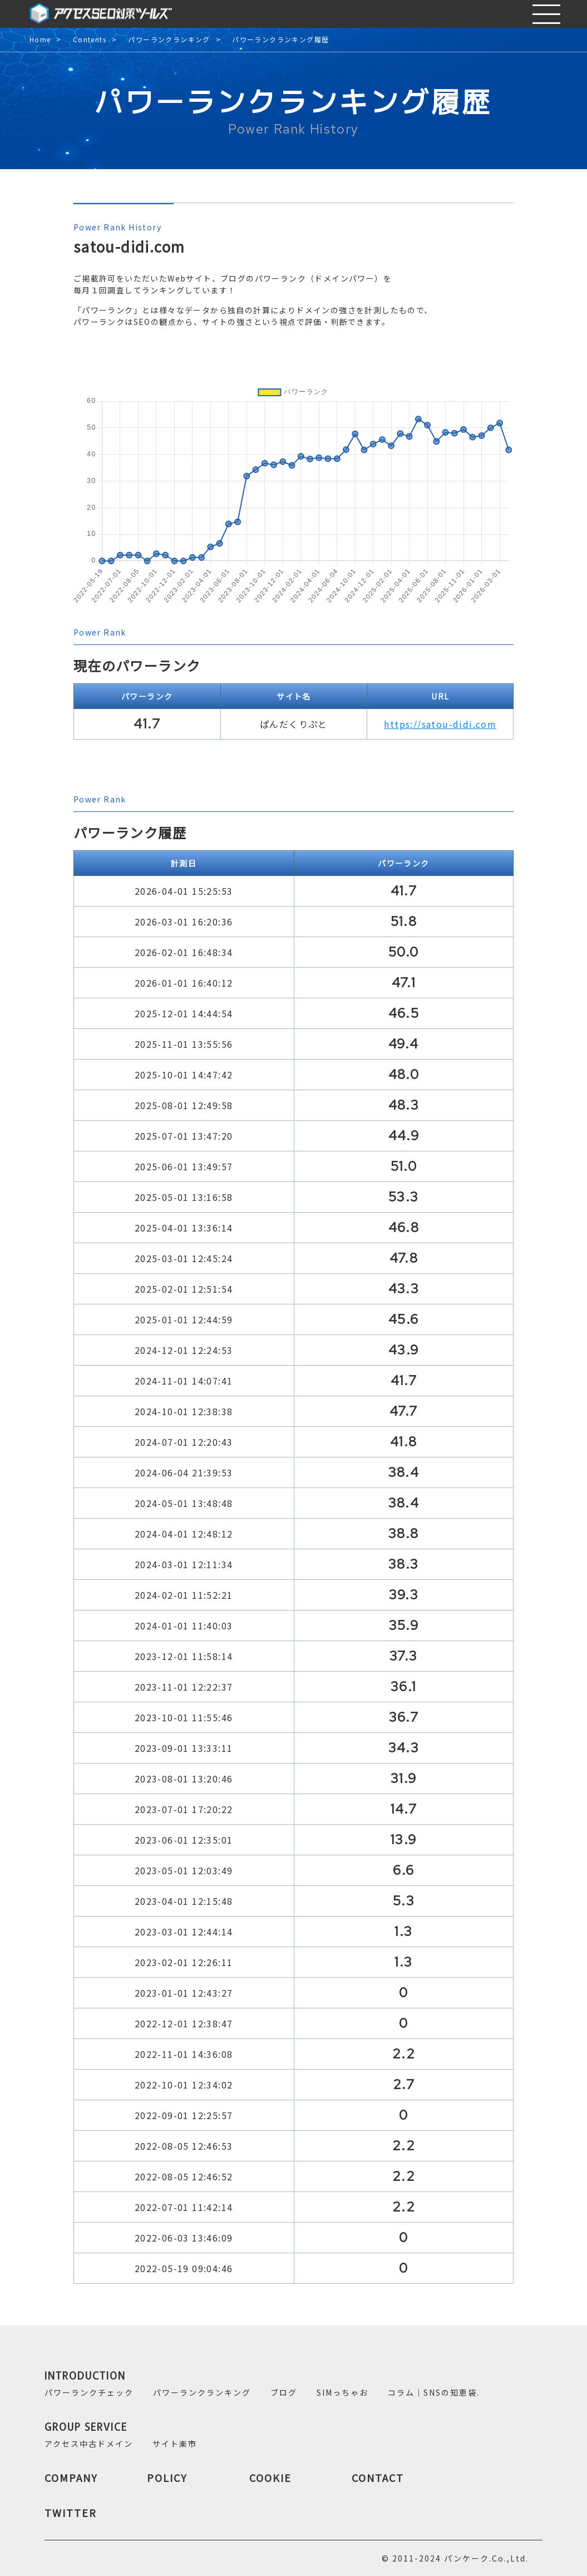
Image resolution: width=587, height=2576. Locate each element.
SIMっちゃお (342, 2392)
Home (40, 39)
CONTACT (378, 2477)
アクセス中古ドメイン (89, 2443)
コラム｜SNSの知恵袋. (434, 2392)
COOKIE (270, 2477)
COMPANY (71, 2477)
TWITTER (71, 2512)
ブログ (283, 2392)
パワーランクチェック (89, 2392)
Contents (89, 39)
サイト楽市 (174, 2443)
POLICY (167, 2477)
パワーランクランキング (169, 39)
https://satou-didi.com (440, 724)
